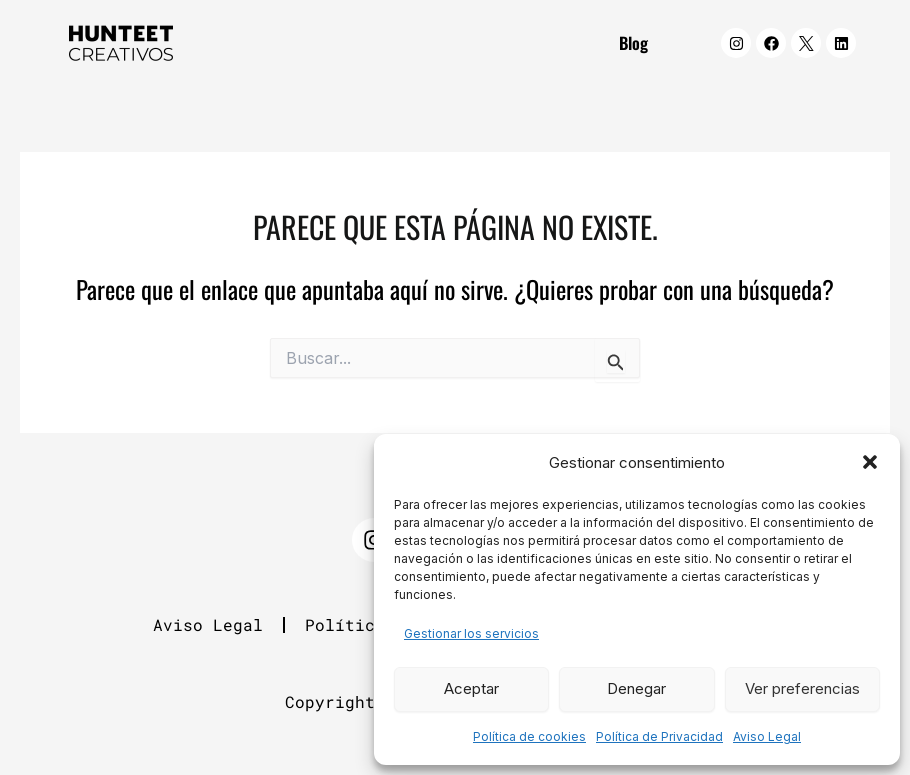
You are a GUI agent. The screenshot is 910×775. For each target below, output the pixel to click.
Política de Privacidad (659, 736)
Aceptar (471, 688)
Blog (633, 42)
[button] (870, 462)
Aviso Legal (767, 736)
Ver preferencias (802, 688)
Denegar (636, 688)
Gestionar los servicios (471, 633)
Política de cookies (529, 736)
